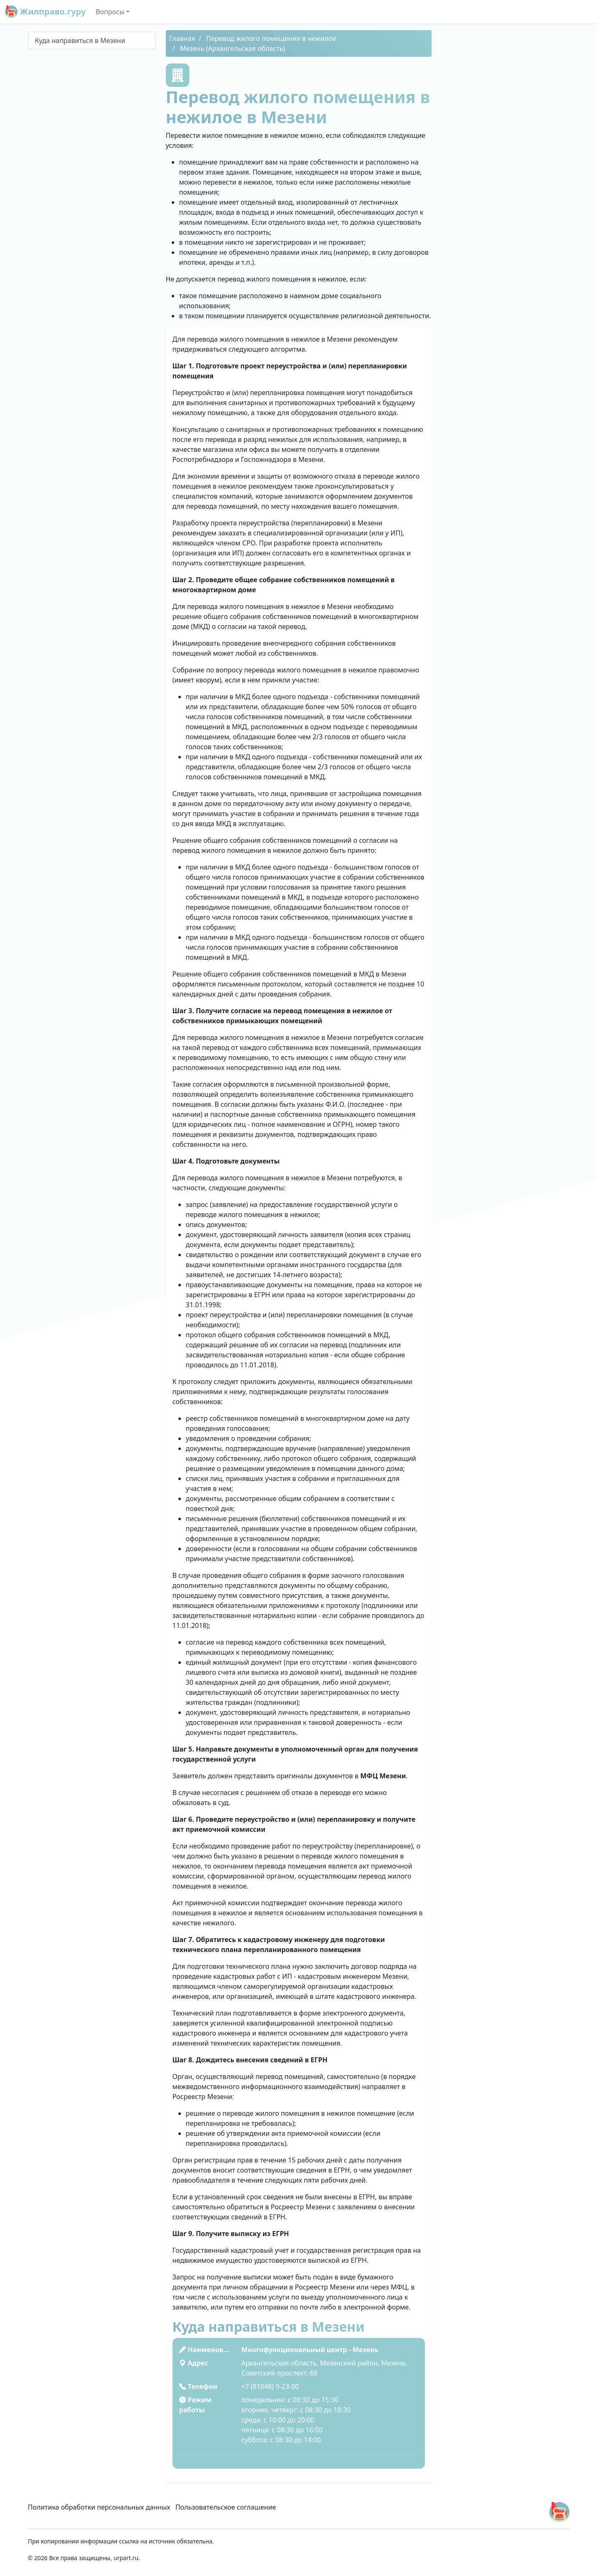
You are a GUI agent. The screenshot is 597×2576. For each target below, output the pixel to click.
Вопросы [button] (110, 11)
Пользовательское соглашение (225, 2507)
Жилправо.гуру (45, 11)
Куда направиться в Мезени (80, 40)
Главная (182, 38)
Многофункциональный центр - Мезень (310, 2349)
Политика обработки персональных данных (99, 2507)
